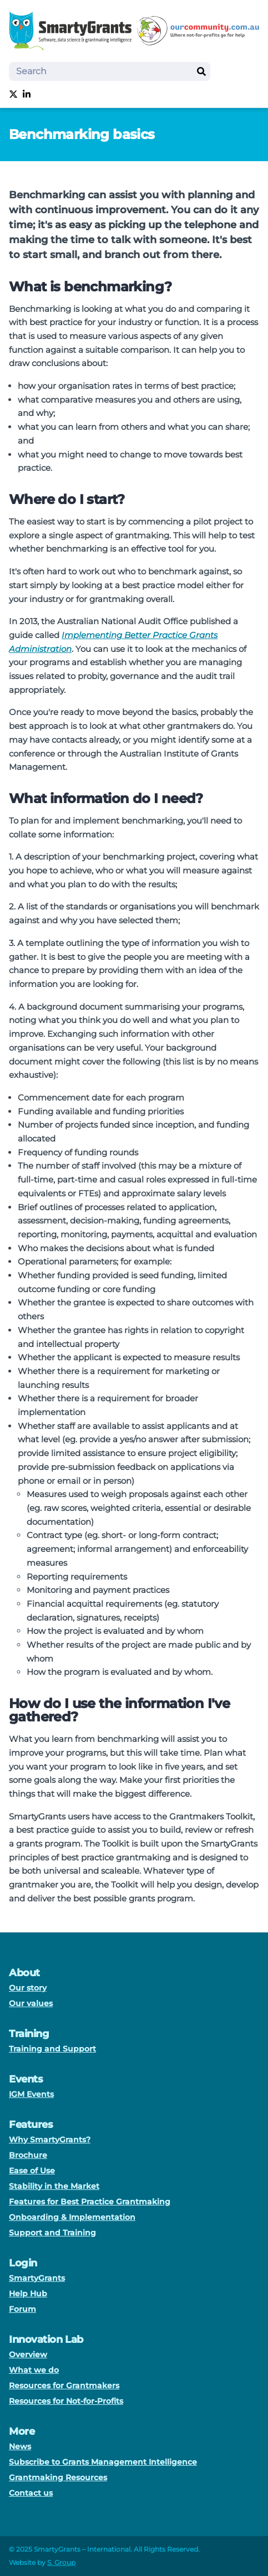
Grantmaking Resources (58, 2477)
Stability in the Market (54, 2186)
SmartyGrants (37, 2278)
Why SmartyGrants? (49, 2140)
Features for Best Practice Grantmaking (89, 2202)
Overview (28, 2354)
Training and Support (52, 2049)
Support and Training (52, 2233)
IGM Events (31, 2094)
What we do (34, 2370)
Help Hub (28, 2294)
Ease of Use (32, 2171)
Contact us (31, 2493)
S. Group (61, 2562)
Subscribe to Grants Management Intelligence (103, 2462)
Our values (31, 2003)
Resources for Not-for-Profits (66, 2401)
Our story (28, 1988)
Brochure (28, 2155)
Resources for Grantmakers (64, 2385)
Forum (22, 2309)
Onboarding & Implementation (72, 2217)
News (20, 2446)
